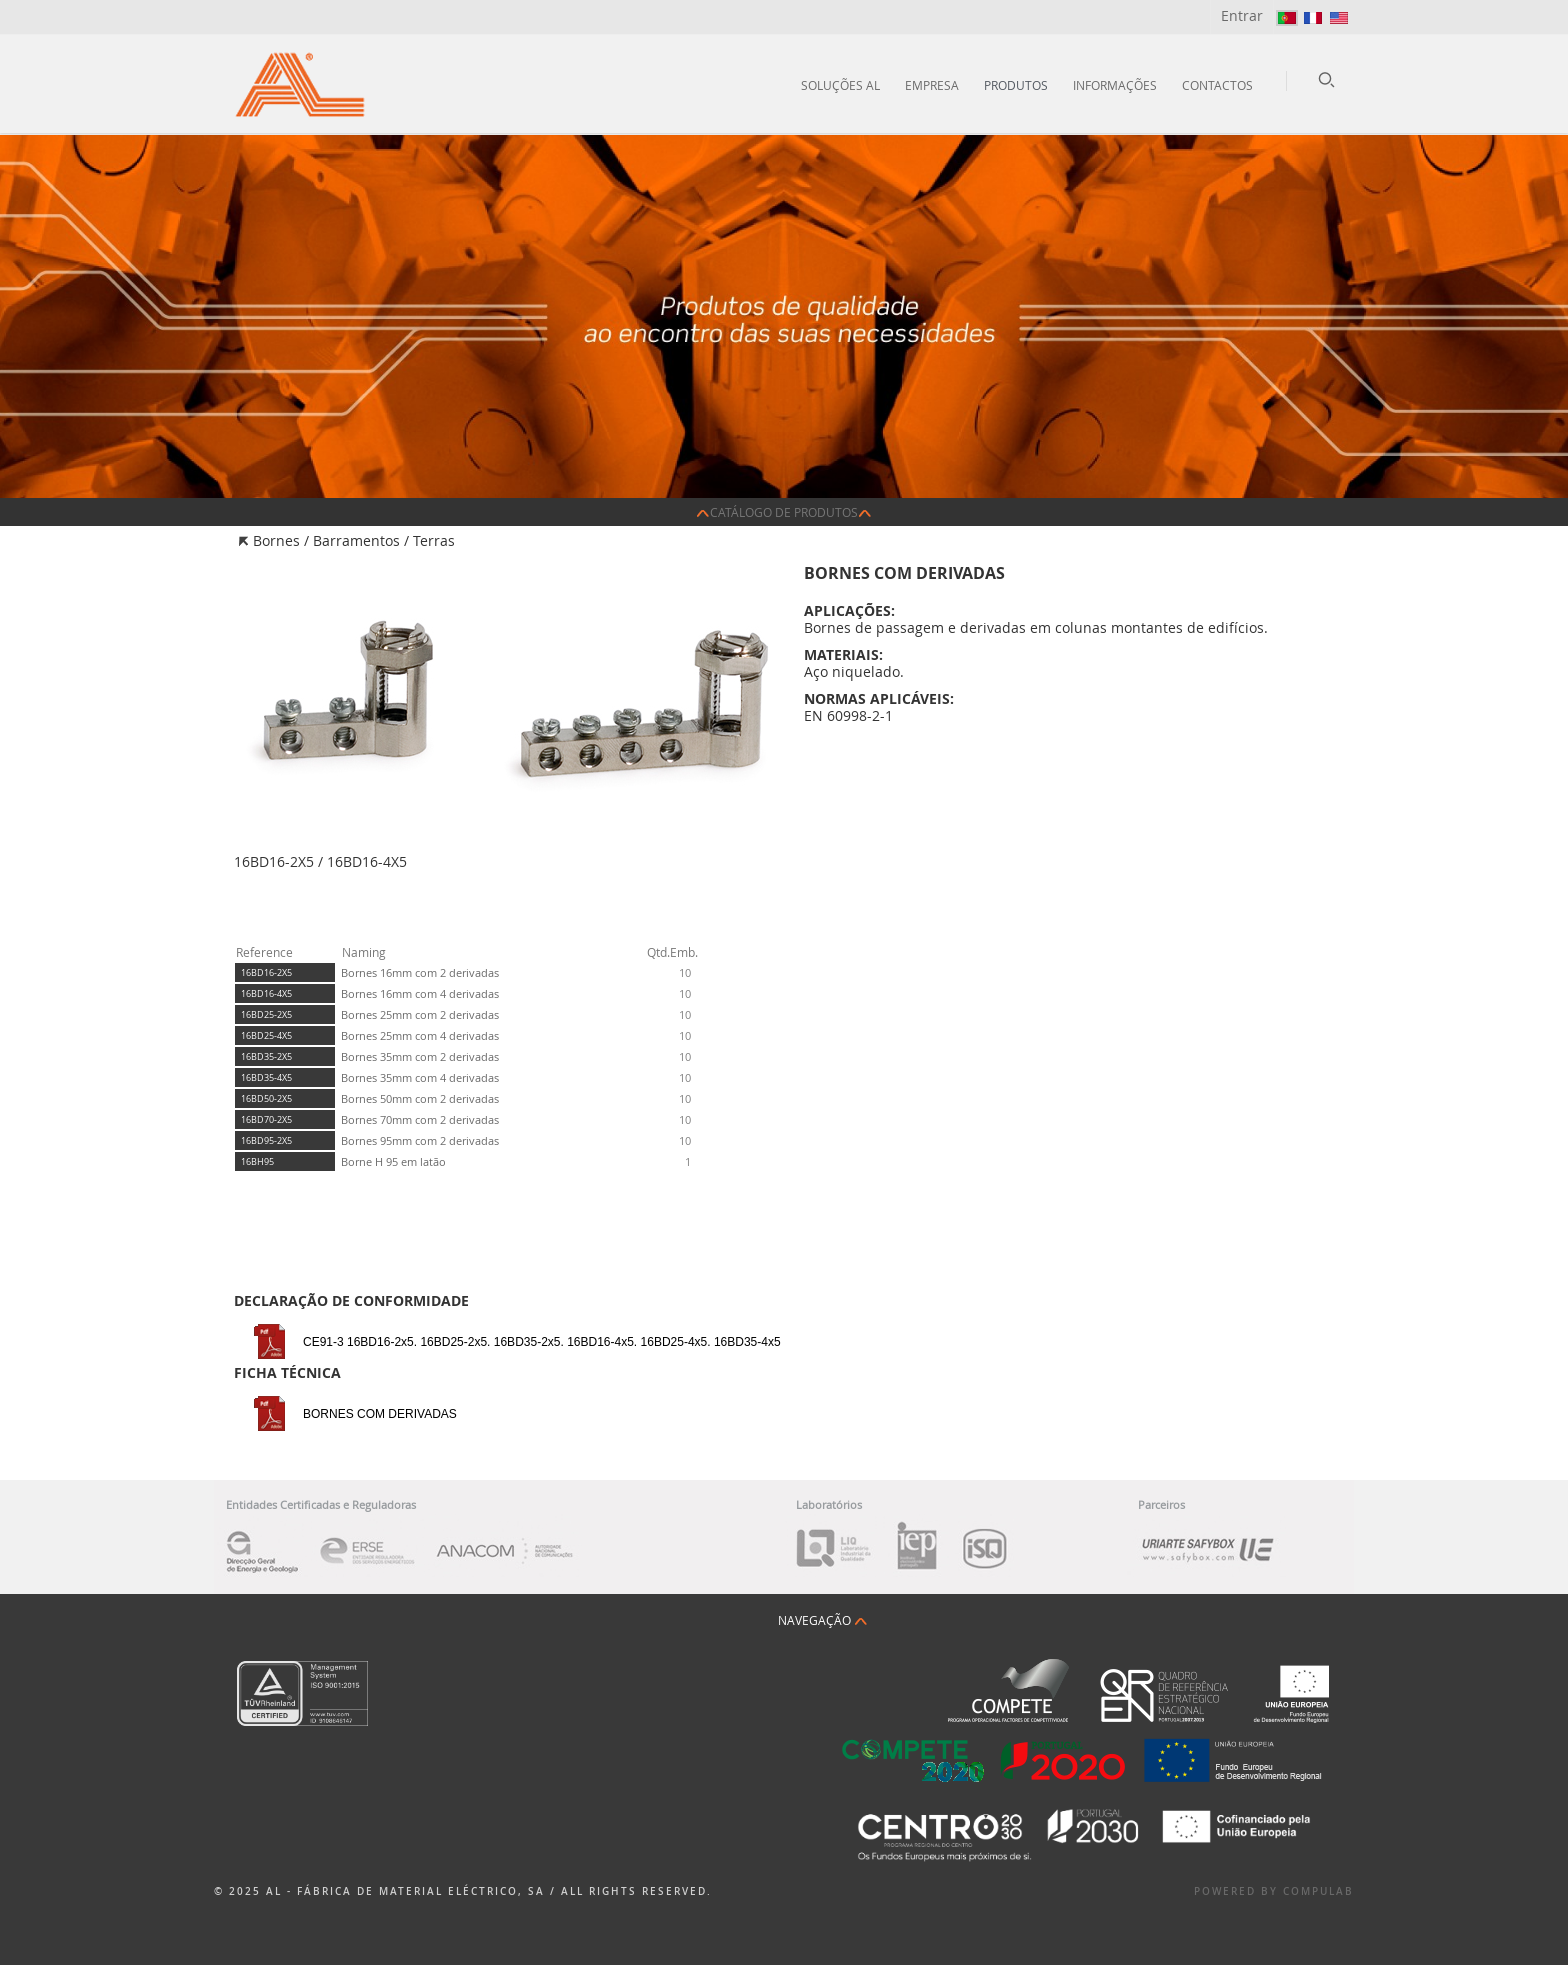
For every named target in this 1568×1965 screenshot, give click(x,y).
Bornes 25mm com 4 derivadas (420, 1035)
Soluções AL (840, 85)
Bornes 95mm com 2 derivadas (420, 1140)
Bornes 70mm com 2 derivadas (420, 1119)
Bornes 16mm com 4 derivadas (420, 993)
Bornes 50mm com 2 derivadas (420, 1098)
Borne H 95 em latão (393, 1161)
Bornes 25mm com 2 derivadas (420, 1014)
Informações (1115, 85)
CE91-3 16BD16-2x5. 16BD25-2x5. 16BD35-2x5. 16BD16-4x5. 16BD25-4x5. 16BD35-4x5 (542, 1342)
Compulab (1318, 1891)
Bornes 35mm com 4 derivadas (420, 1077)
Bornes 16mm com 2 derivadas (420, 972)
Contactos (1217, 85)
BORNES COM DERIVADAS (380, 1414)
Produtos (1016, 85)
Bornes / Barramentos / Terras (354, 540)
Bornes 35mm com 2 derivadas (420, 1056)
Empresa (932, 85)
